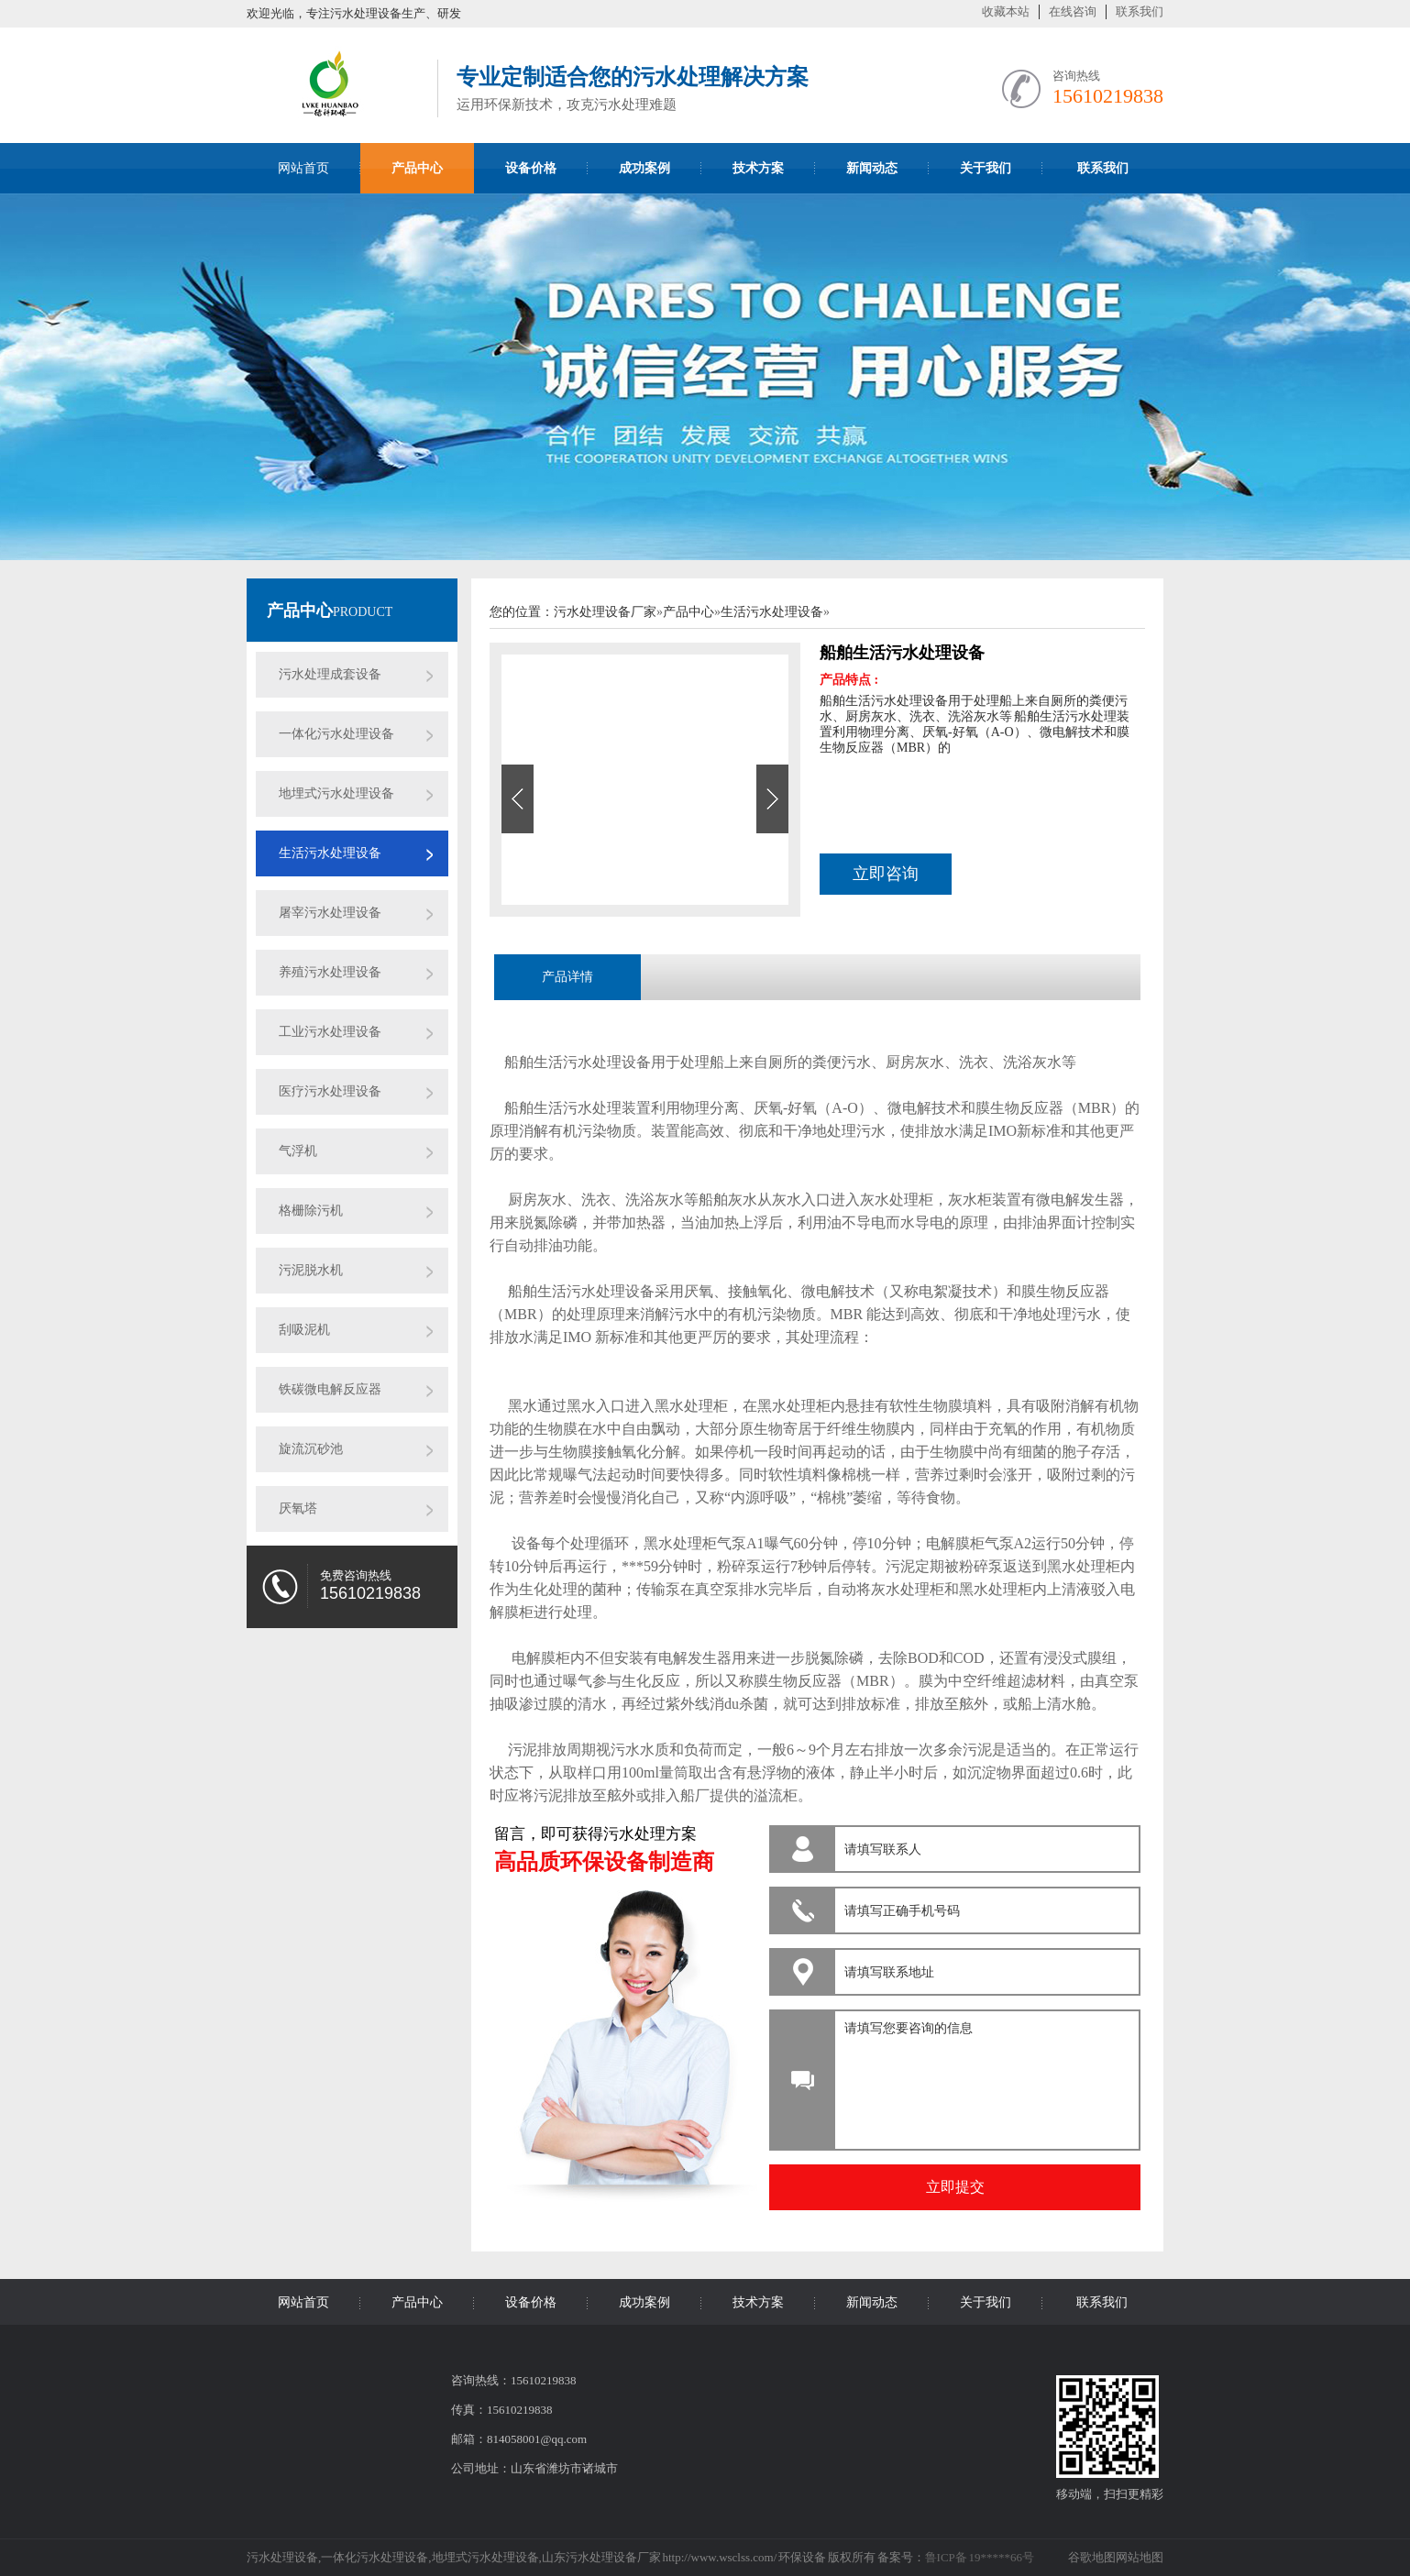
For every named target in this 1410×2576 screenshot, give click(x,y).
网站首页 (303, 168)
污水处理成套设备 (330, 674)
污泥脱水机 (311, 1270)
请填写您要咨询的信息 (984, 2075)
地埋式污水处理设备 (336, 793)
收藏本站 (1006, 11)
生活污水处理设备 (330, 853)
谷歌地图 (1092, 2557)
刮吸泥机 (304, 1330)
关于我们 (985, 2302)
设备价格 (530, 2302)
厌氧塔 (298, 1508)
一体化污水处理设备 (336, 734)
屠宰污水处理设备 (330, 912)
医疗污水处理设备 (330, 1091)
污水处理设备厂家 (605, 612)
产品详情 (567, 977)
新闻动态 (872, 2302)
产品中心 (300, 610)
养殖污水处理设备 (330, 972)
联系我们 (1139, 11)
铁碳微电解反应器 (330, 1389)
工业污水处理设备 (330, 1032)
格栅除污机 (311, 1210)
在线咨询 (1072, 11)
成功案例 (644, 2302)
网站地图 (1139, 2557)
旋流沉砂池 (311, 1449)
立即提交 (955, 2187)
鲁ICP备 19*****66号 (979, 2557)
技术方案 (758, 2302)
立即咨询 (886, 873)
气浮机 (298, 1151)
